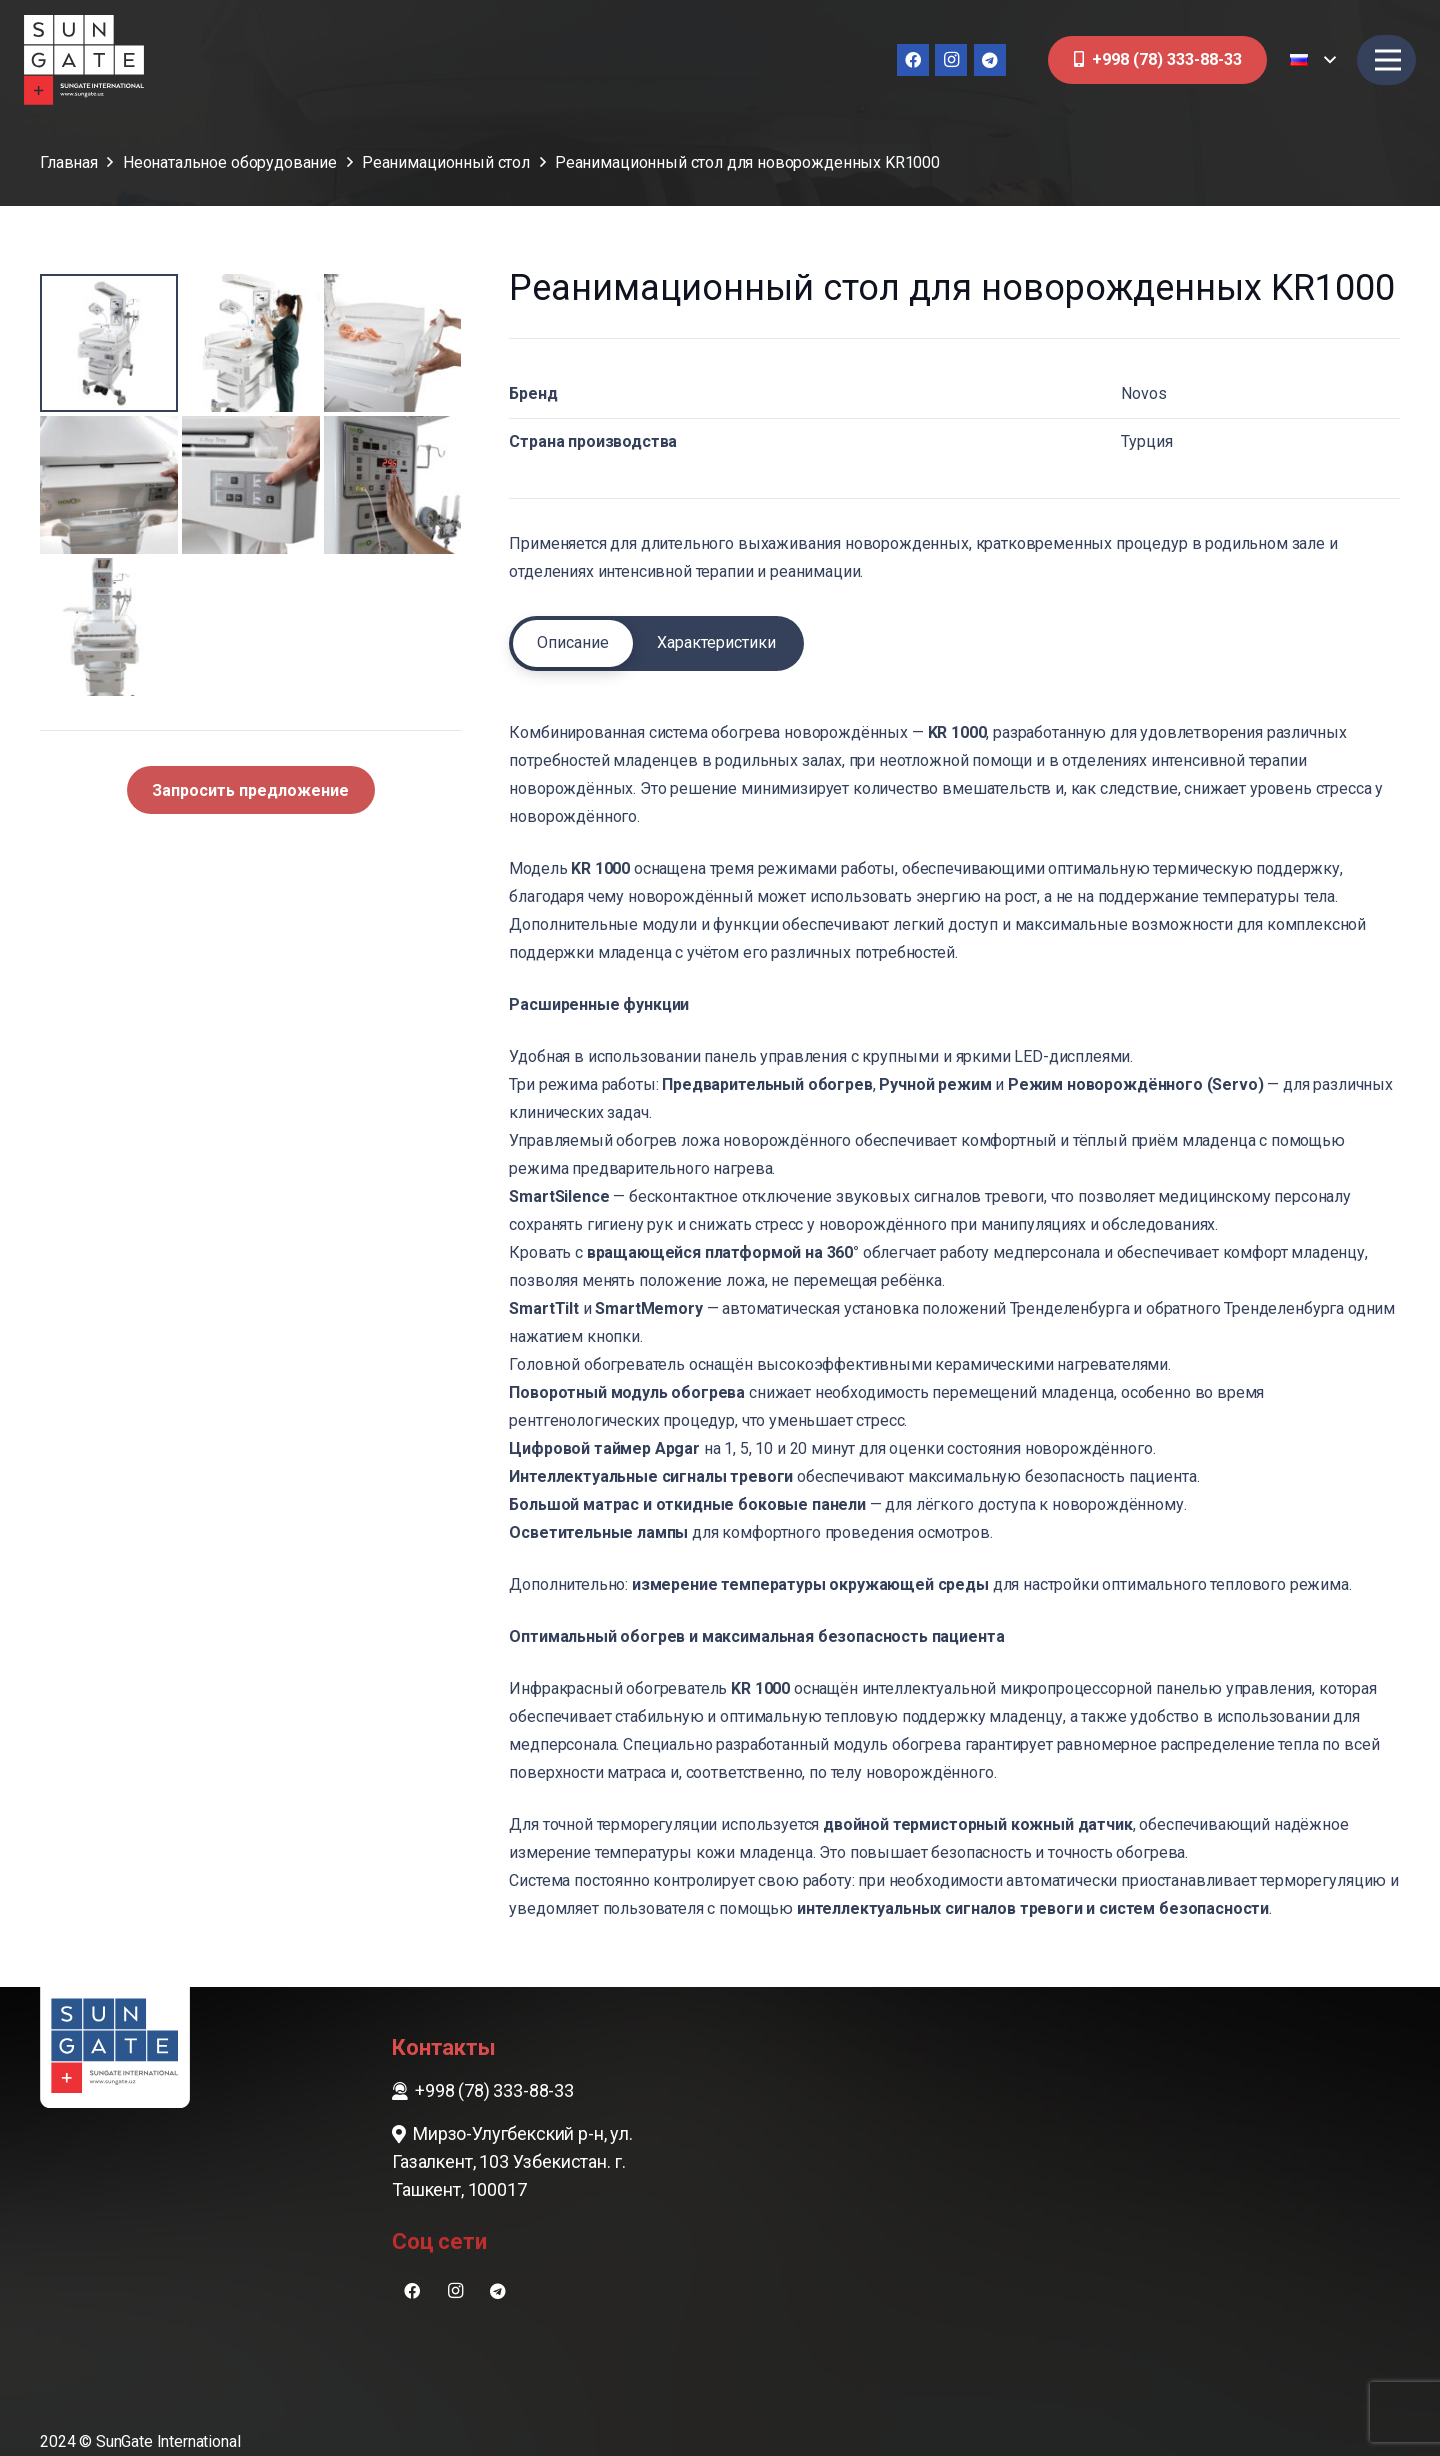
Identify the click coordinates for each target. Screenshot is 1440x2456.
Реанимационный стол (446, 162)
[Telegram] (990, 60)
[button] (1312, 60)
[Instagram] (951, 60)
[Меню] (1388, 60)
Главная (69, 162)
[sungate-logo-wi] (84, 60)
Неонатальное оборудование (230, 162)
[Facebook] (913, 60)
